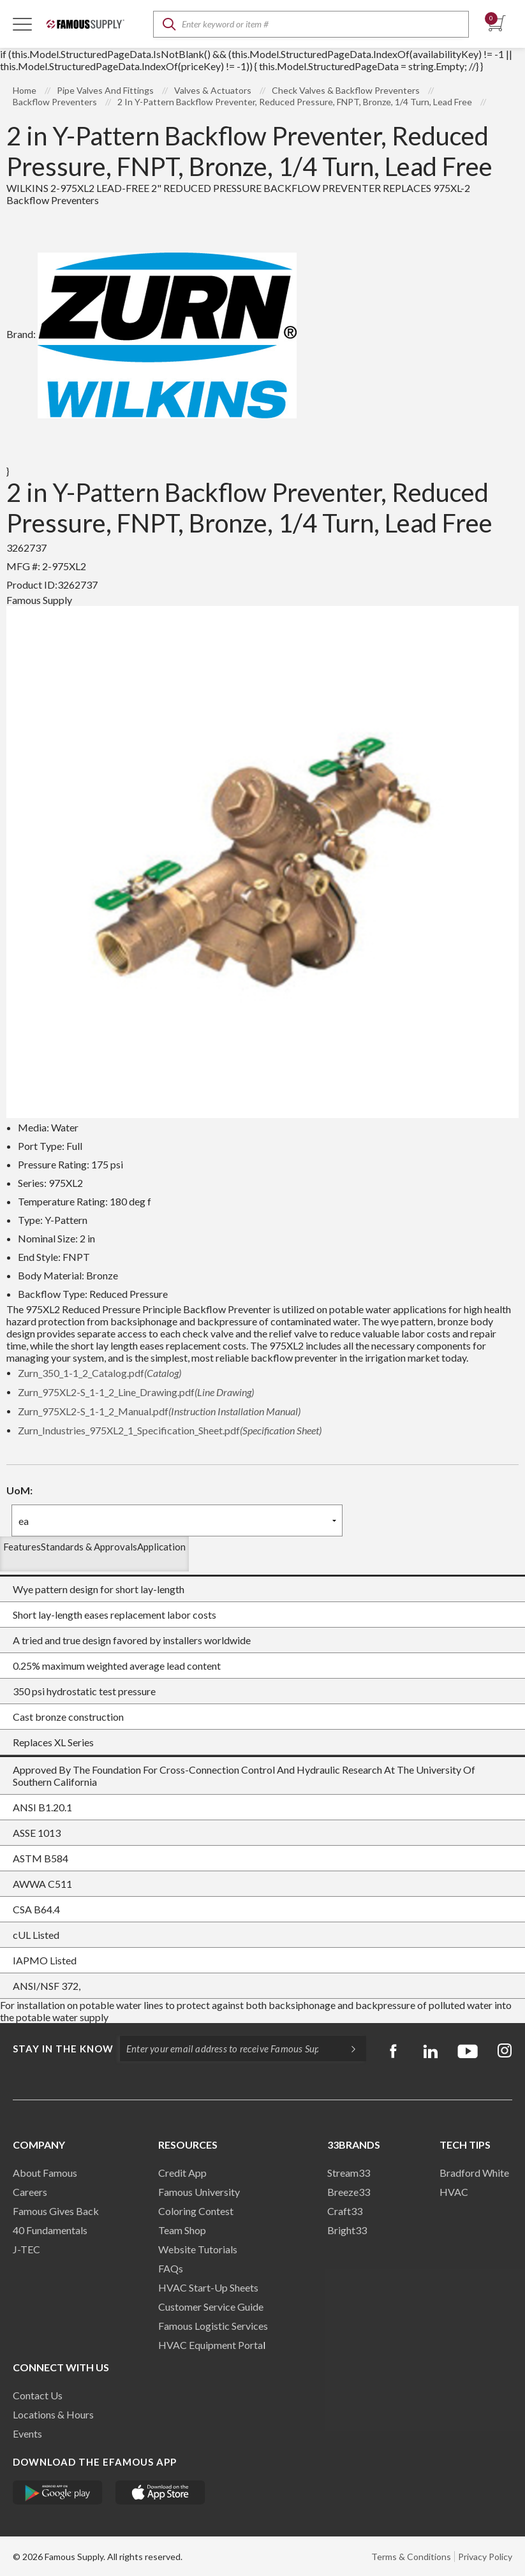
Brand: (151, 334)
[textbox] (311, 24)
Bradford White (474, 2173)
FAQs (170, 2268)
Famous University (199, 2192)
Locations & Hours (53, 2414)
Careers (30, 2192)
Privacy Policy (485, 2556)
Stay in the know (63, 2048)
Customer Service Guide (210, 2306)
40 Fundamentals (50, 2230)
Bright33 (347, 2230)
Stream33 (348, 2173)
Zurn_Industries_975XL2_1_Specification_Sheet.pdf (170, 1430)
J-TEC (26, 2249)
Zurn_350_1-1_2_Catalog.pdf (99, 1373)
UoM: (19, 1490)
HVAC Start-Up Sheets (208, 2287)
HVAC (454, 2192)
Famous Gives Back (56, 2211)
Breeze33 (348, 2192)
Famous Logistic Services (213, 2326)
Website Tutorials (197, 2249)
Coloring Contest (195, 2211)
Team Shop (182, 2230)
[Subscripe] (347, 2048)
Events (27, 2433)
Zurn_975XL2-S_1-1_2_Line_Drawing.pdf (136, 1392)
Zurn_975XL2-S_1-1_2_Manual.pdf (159, 1411)
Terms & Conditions (411, 2556)
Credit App (182, 2173)
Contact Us (38, 2395)
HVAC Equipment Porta (210, 2345)
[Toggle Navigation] (22, 23)
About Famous (45, 2173)
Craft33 (344, 2211)
